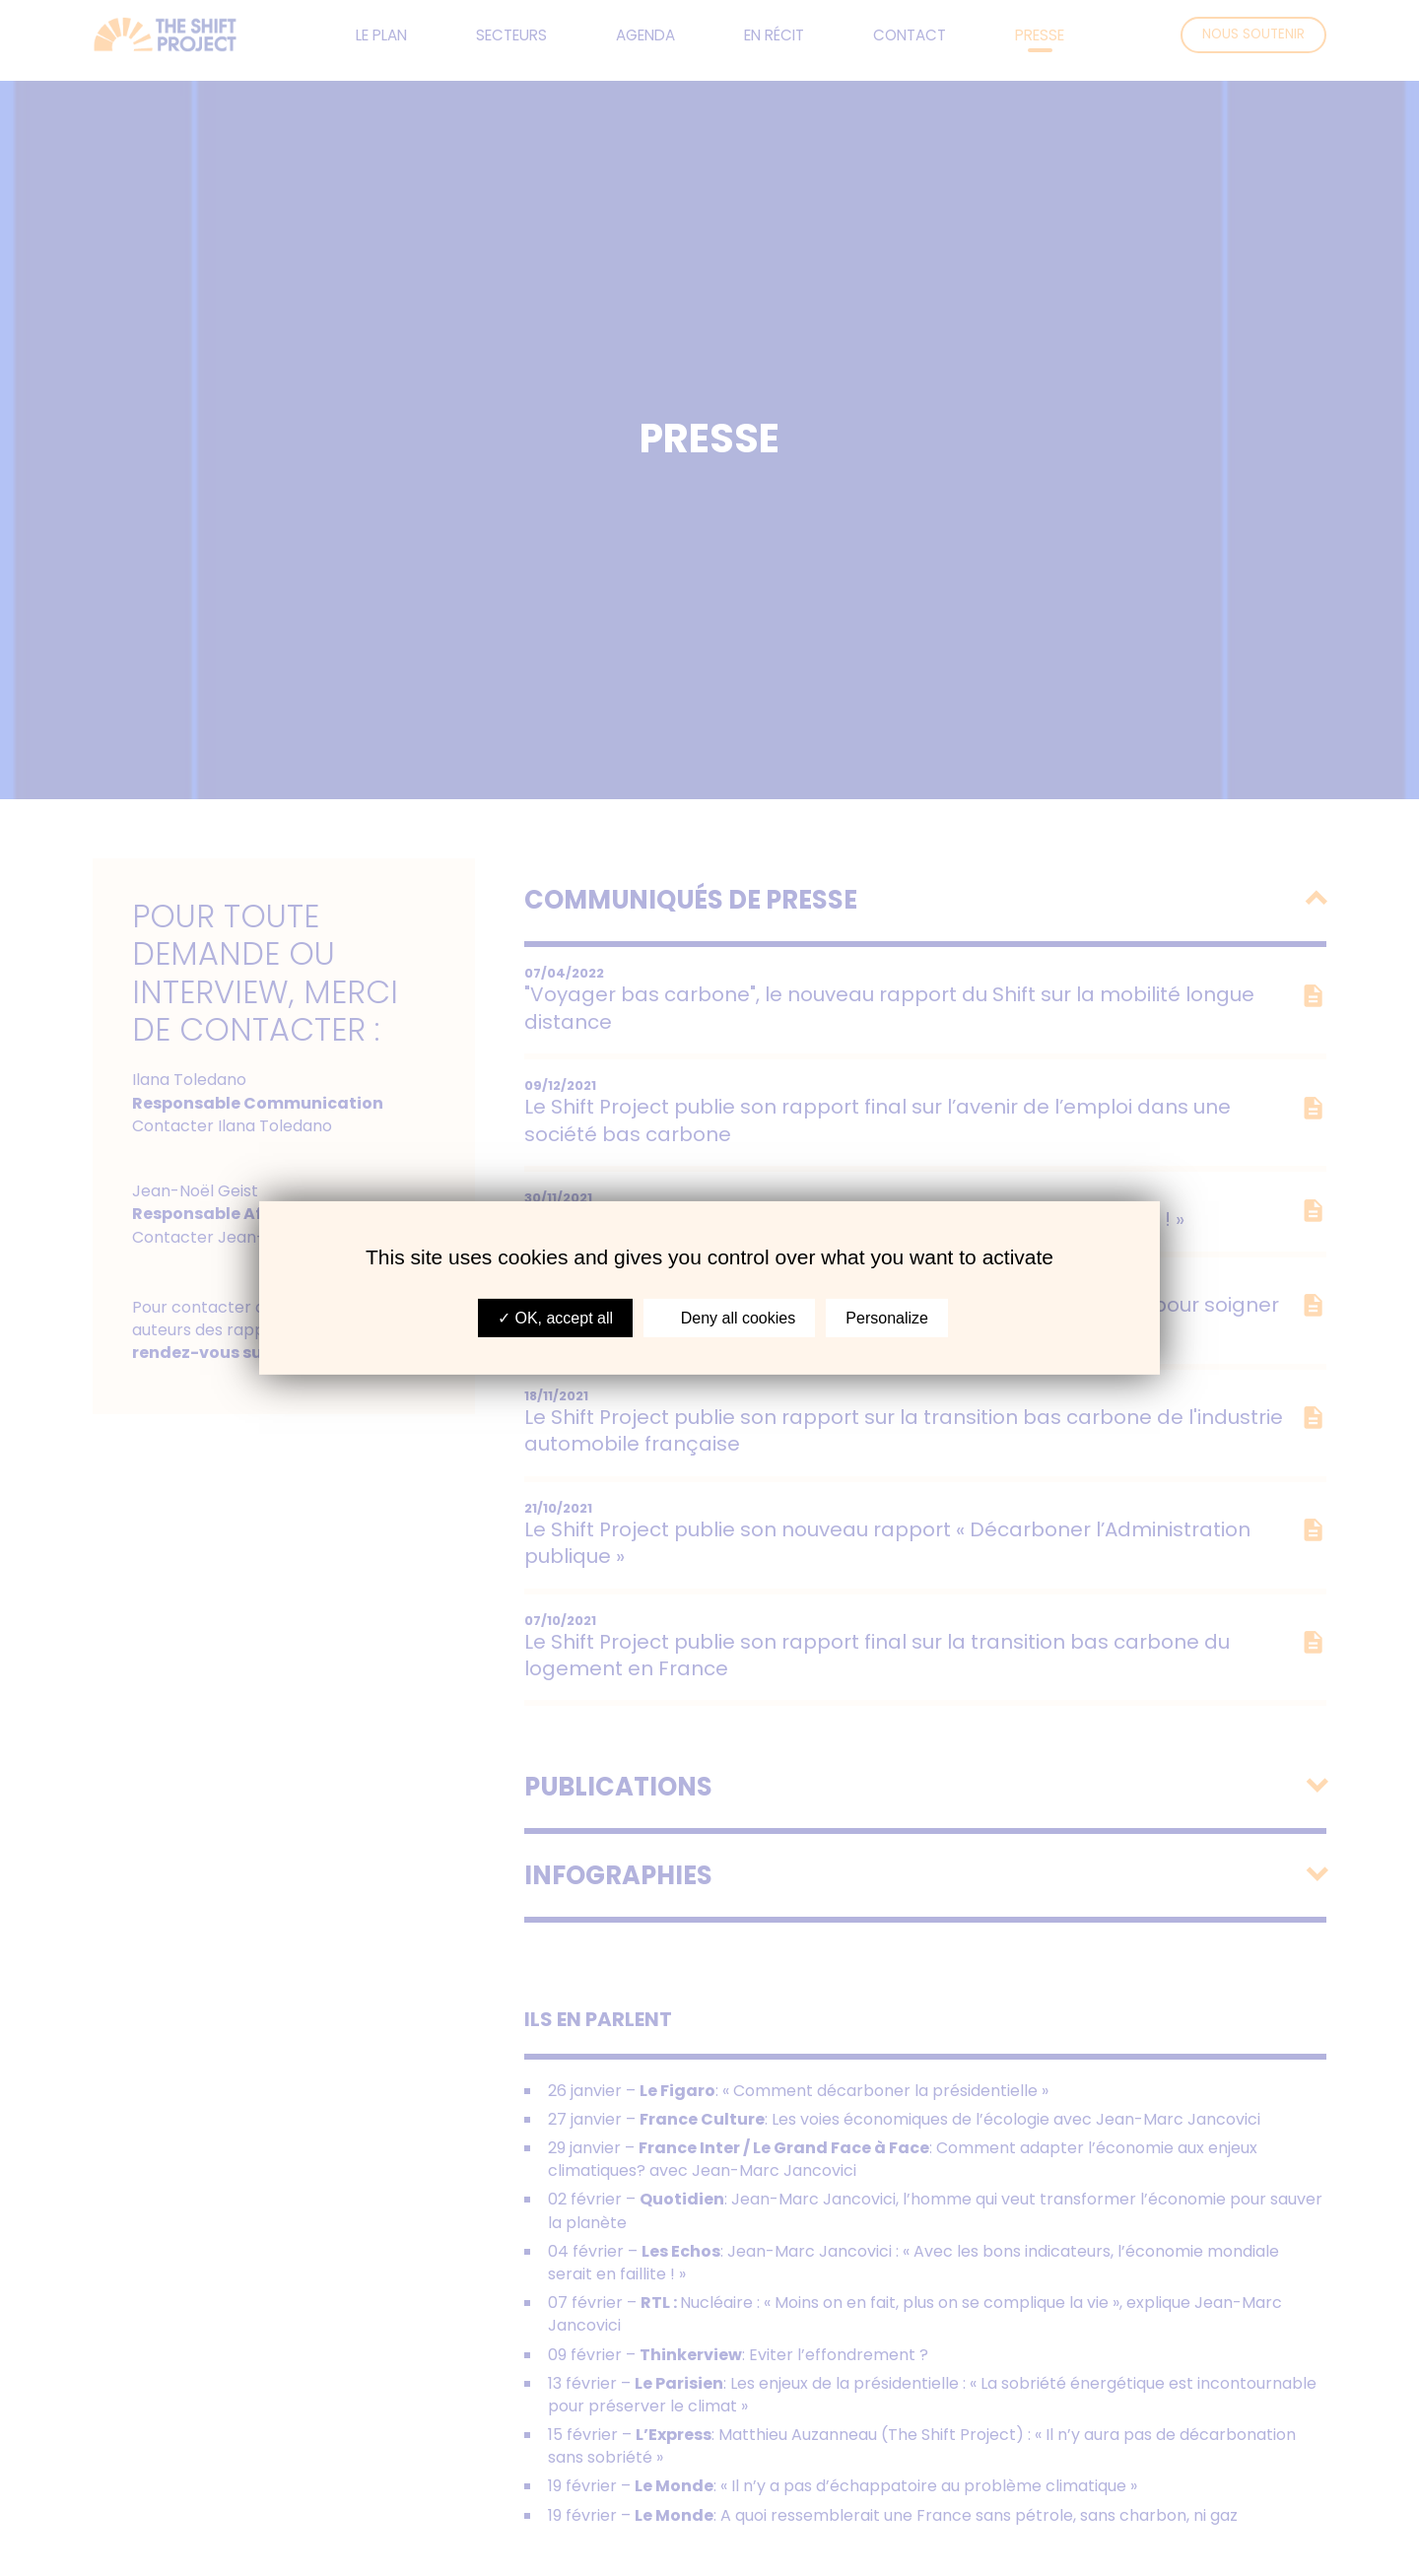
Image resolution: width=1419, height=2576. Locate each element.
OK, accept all (555, 1318)
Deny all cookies (729, 1318)
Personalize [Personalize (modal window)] (886, 1318)
